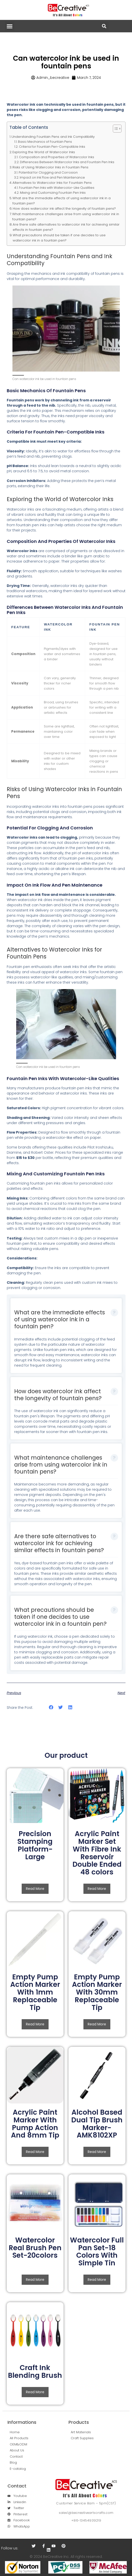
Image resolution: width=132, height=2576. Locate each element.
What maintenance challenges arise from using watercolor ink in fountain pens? (65, 217)
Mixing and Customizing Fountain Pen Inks (53, 193)
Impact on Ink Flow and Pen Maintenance (52, 177)
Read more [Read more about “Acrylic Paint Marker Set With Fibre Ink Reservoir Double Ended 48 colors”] (97, 1888)
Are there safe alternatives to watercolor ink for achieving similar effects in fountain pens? (66, 227)
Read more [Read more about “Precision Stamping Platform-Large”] (35, 1888)
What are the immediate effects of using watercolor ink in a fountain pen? (61, 201)
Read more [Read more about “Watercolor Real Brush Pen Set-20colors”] (35, 2279)
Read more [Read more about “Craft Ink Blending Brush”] (35, 2391)
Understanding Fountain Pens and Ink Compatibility (53, 136)
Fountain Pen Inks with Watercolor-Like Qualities (56, 188)
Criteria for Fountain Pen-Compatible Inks (52, 146)
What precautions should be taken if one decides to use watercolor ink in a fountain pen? (59, 238)
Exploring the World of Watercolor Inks (43, 152)
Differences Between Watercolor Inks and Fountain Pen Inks (67, 162)
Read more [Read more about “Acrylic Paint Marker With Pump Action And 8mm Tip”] (35, 2151)
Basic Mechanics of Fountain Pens (45, 142)
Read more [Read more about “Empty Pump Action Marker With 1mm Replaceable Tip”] (35, 2024)
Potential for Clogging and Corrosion (48, 172)
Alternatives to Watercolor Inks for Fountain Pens (52, 182)
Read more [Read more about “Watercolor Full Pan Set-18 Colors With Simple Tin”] (97, 2279)
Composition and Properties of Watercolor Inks (56, 157)
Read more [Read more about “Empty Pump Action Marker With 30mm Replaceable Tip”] (97, 2024)
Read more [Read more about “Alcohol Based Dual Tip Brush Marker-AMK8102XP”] (97, 2151)
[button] (9, 26)
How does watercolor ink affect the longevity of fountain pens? (64, 208)
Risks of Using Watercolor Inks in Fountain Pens (50, 167)
